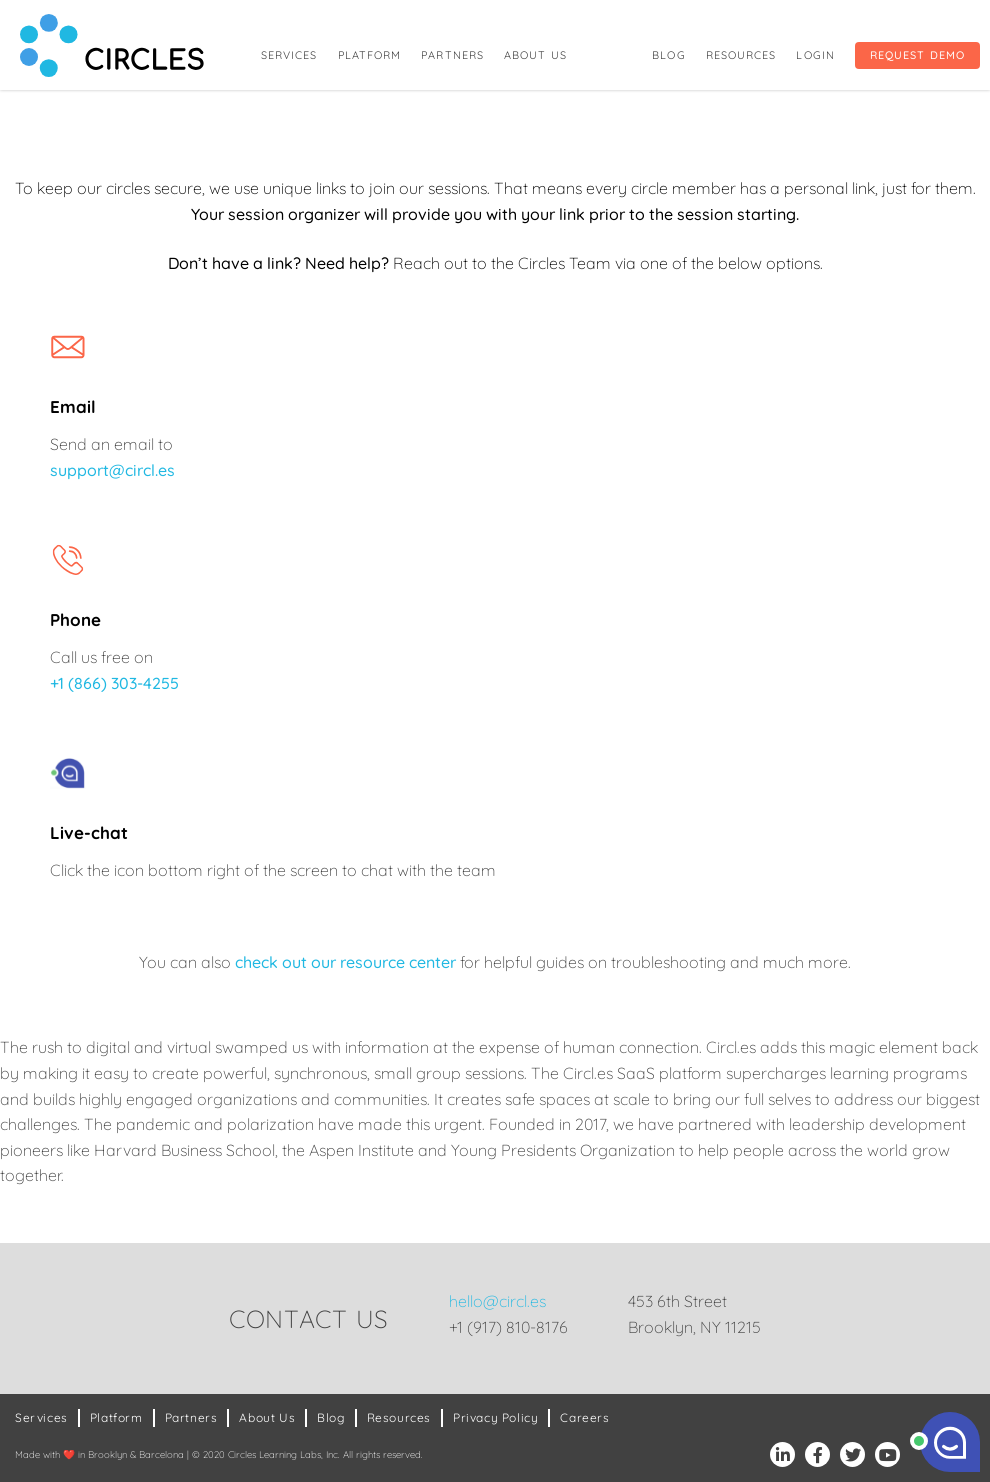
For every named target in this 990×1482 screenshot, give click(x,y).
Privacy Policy (495, 1417)
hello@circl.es (497, 1301)
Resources (741, 55)
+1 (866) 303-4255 (114, 683)
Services (289, 55)
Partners (452, 55)
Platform (370, 55)
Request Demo (917, 55)
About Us (535, 55)
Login (815, 55)
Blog (668, 55)
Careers (584, 1417)
